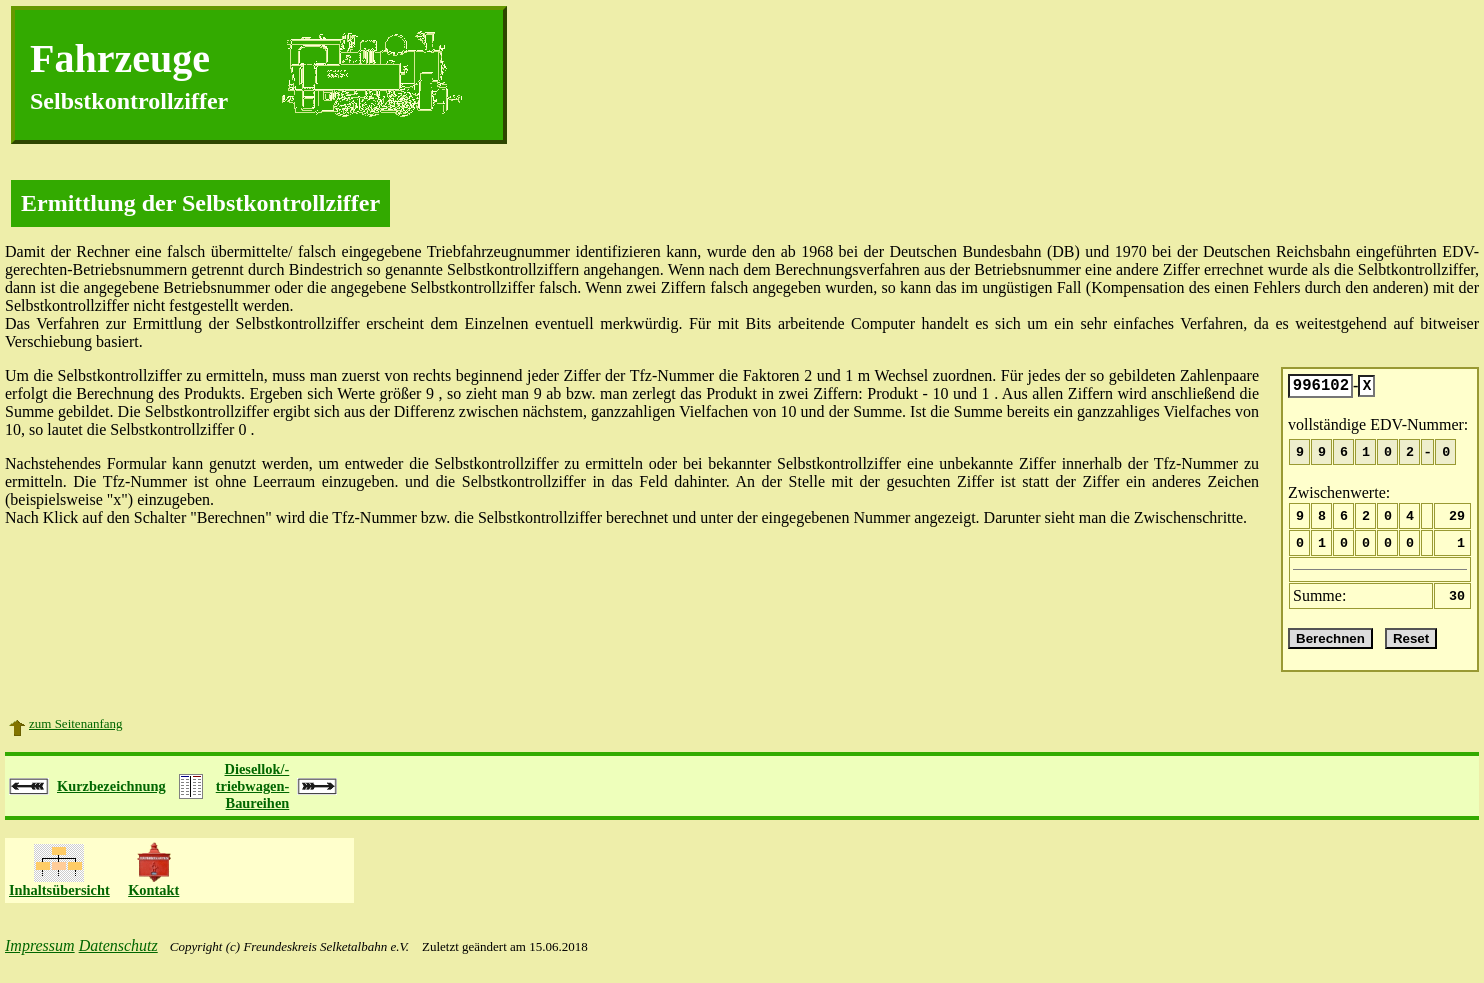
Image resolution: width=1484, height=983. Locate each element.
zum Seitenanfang (76, 735)
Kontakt (153, 902)
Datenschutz (118, 957)
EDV (1457, 251)
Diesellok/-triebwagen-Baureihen (253, 798)
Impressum (40, 957)
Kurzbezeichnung (111, 798)
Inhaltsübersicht (59, 902)
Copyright (196, 958)
